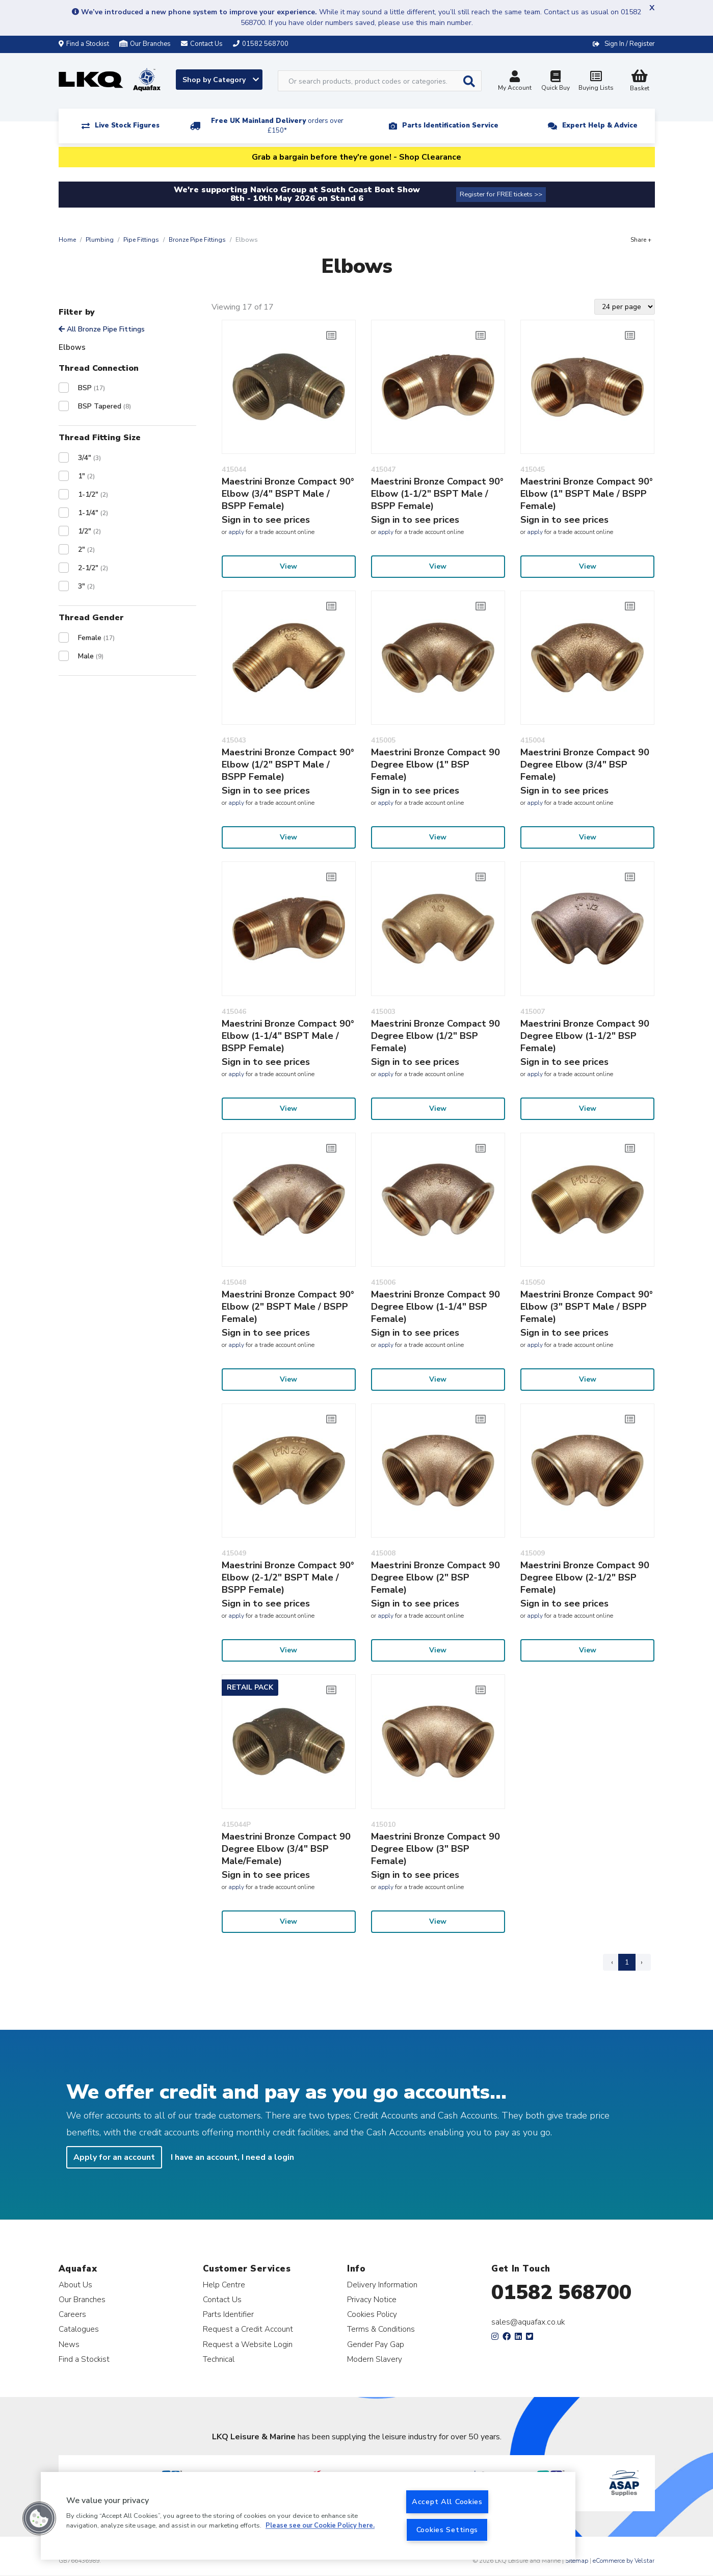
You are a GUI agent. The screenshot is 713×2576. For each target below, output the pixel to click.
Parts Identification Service (450, 125)
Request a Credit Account (248, 2329)
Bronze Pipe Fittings (197, 240)
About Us (75, 2284)
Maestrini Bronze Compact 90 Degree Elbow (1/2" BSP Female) (435, 1035)
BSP (91, 388)
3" (86, 586)
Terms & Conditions (381, 2329)
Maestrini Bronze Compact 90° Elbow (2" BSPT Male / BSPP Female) (288, 1306)
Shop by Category (220, 80)
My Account (515, 82)
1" (86, 476)
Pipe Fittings (141, 240)
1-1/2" (93, 494)
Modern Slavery (374, 2359)
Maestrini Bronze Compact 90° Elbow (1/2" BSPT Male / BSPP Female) (288, 764)
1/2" (89, 531)
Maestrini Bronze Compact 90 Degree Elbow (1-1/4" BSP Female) (435, 1306)
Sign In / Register (629, 43)
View (288, 566)
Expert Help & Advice (600, 125)
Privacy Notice (372, 2299)
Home (67, 240)
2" (86, 549)
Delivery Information (382, 2284)
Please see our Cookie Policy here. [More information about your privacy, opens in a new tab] (320, 2526)
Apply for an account (114, 2157)
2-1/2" (93, 568)
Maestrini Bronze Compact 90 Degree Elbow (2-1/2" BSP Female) (584, 1577)
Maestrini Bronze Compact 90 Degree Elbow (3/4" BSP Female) (584, 764)
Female (96, 638)
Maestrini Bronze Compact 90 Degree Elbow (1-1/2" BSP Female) (584, 1035)
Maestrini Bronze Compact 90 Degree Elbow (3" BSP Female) (435, 1848)
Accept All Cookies (447, 2501)
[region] (308, 2516)
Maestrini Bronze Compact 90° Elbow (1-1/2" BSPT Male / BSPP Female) (437, 493)
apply (236, 532)
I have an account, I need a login (232, 2157)
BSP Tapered (104, 406)
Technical (218, 2359)
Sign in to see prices (266, 520)
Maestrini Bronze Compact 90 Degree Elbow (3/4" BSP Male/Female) (286, 1848)
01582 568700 (561, 2292)
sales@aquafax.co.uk (528, 2322)
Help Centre (224, 2284)
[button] (39, 2518)
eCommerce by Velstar (623, 2561)
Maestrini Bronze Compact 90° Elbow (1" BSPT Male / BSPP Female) (586, 493)
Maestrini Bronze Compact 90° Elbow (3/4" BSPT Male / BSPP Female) (288, 493)
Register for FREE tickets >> (501, 194)
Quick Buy (555, 82)
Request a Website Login (248, 2344)
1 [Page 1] (627, 1962)
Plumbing (100, 240)
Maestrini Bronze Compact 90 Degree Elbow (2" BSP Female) (435, 1577)
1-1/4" (93, 513)
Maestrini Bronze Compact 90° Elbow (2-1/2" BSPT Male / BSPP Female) (288, 1577)
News (69, 2344)
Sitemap (576, 2561)
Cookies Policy (372, 2314)
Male (90, 656)
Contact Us (222, 2299)
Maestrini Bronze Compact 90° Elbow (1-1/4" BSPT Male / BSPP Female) (288, 1035)
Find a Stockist (84, 43)
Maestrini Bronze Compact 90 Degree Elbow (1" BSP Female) (435, 764)
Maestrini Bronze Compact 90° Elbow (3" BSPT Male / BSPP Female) (586, 1306)
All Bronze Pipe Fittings (102, 329)
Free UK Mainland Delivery (277, 125)
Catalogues (79, 2329)
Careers (72, 2314)
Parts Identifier (228, 2314)
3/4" (89, 458)
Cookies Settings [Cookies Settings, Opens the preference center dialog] (447, 2529)
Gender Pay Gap (375, 2344)
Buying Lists (596, 82)
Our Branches (145, 43)
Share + (640, 240)
